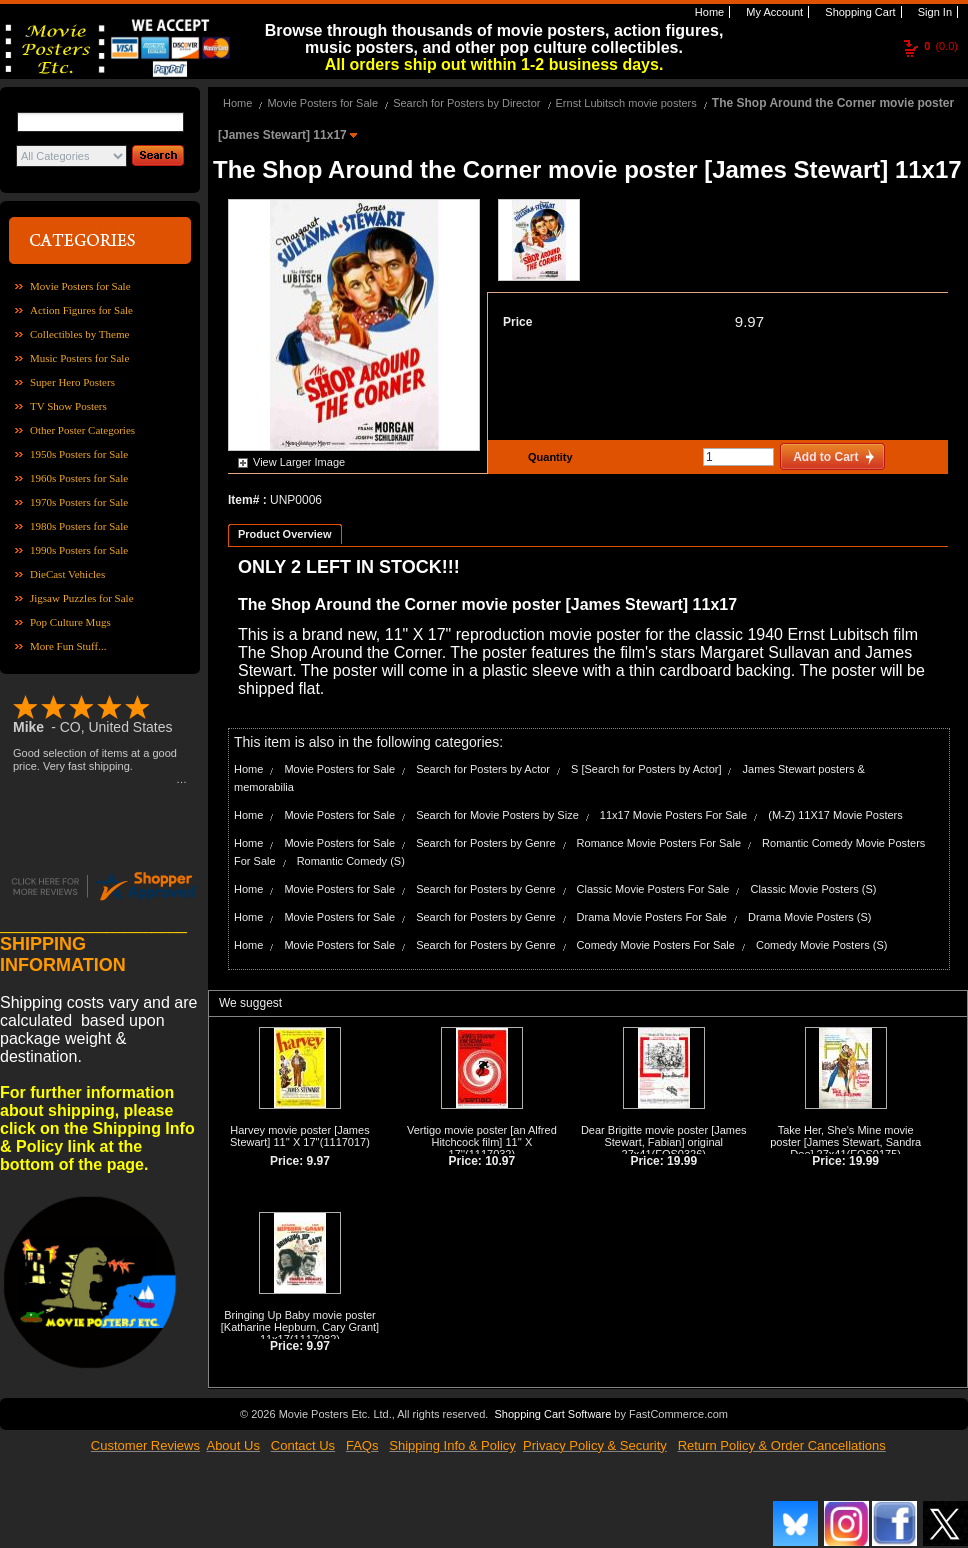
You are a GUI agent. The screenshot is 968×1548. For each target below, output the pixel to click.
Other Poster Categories (82, 430)
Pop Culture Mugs (70, 622)
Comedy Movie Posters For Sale (656, 945)
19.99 (682, 1161)
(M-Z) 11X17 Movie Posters (835, 815)
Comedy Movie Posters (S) (821, 945)
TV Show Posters (68, 406)
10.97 (500, 1161)
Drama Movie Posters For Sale (652, 917)
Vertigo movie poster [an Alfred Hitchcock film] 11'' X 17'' (482, 1142)
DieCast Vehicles (67, 574)
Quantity (548, 457)
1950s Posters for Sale (79, 454)
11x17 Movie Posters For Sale (673, 815)
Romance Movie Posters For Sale (659, 843)
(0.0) (941, 46)
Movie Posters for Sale (80, 286)
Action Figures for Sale (81, 310)
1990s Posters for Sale (79, 550)
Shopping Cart (858, 12)
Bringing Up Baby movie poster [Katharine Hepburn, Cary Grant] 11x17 (300, 1327)
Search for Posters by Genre (485, 843)
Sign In (933, 12)
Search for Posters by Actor (483, 769)
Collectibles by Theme (79, 334)
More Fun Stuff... (68, 646)
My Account (773, 12)
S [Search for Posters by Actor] (646, 769)
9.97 (749, 321)
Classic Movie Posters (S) (813, 889)
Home (708, 12)
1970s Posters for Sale (79, 502)
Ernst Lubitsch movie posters (626, 103)
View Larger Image (299, 462)
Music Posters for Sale (79, 358)
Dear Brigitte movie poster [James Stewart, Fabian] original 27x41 (664, 1142)
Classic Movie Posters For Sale (653, 889)
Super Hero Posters (72, 382)
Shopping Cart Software (552, 1414)
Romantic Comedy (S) (351, 861)
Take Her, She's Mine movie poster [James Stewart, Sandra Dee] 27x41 (845, 1142)
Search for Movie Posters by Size (497, 815)
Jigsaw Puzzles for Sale (82, 598)
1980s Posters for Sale (79, 526)
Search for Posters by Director (466, 103)
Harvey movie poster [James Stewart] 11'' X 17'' (300, 1136)
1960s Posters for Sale (79, 478)
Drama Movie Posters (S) (809, 917)
